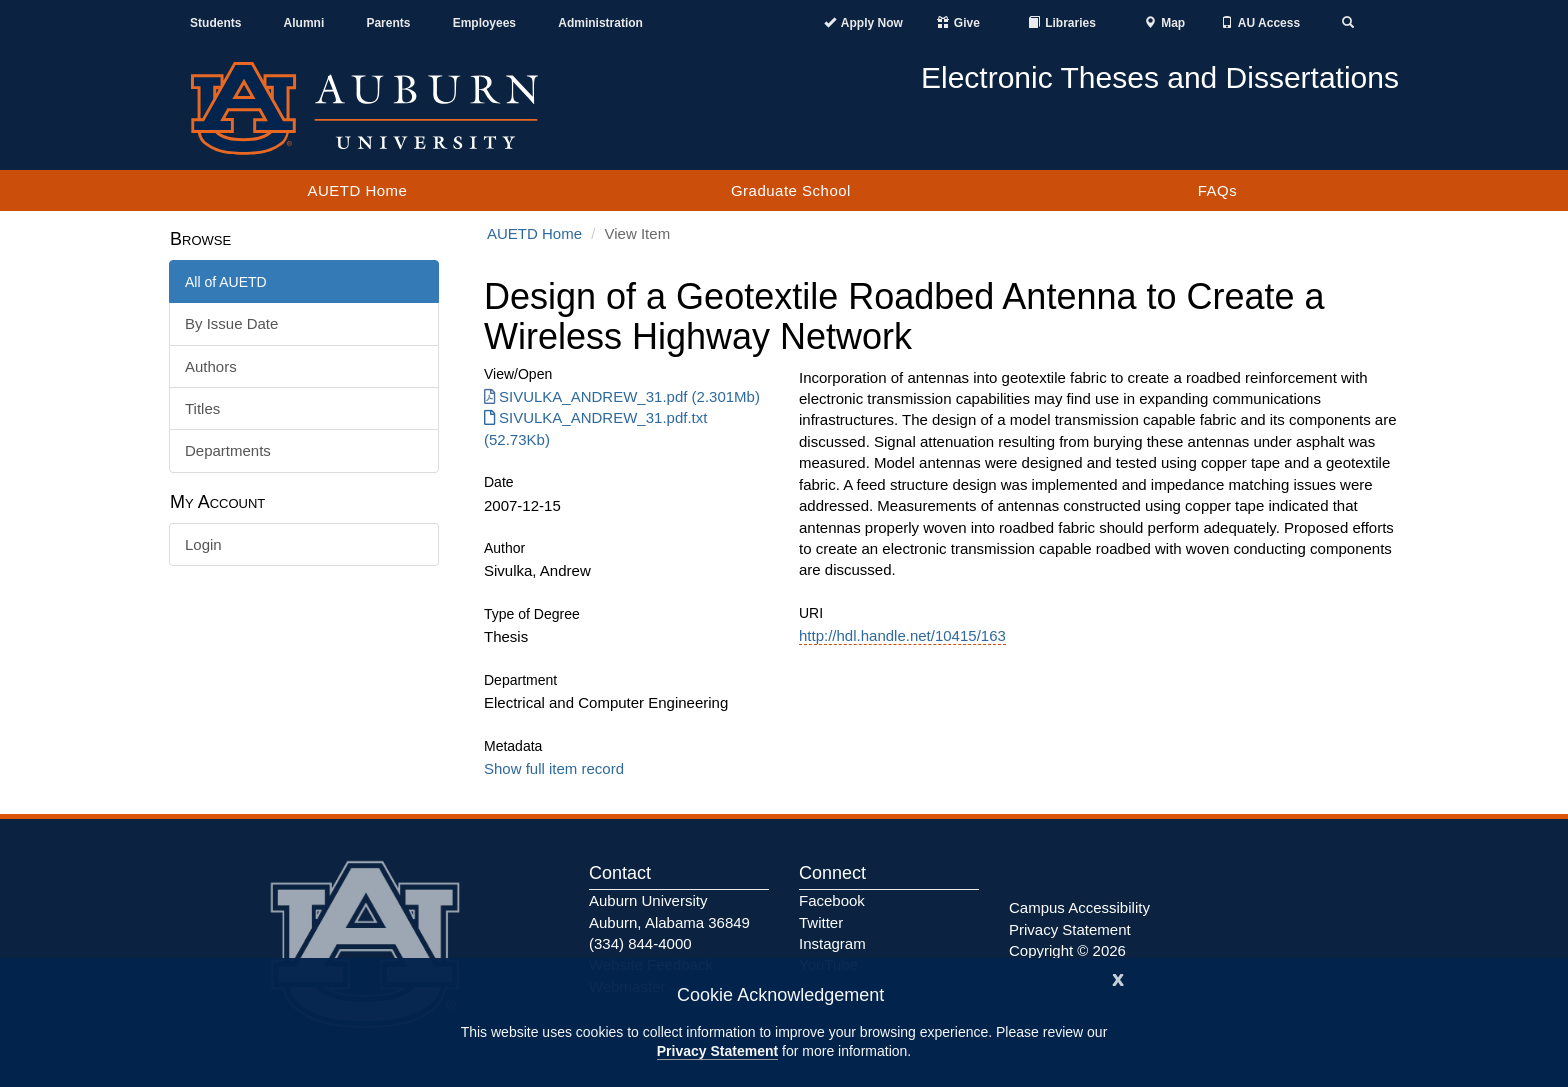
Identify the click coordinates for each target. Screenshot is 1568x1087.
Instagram (832, 943)
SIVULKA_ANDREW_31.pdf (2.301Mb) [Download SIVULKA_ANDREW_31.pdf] (622, 396)
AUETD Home (357, 190)
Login (203, 544)
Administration (600, 23)
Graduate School (791, 190)
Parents (388, 23)
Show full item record (554, 768)
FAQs (1218, 190)
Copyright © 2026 (1067, 950)
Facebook (832, 900)
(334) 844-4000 (640, 943)
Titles (202, 408)
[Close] (1118, 977)
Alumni (304, 23)
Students (215, 23)
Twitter (821, 922)
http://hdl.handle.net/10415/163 (902, 635)
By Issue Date (231, 323)
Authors (211, 366)
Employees (484, 23)
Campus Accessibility (1079, 907)
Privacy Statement (717, 1051)
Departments (228, 450)
